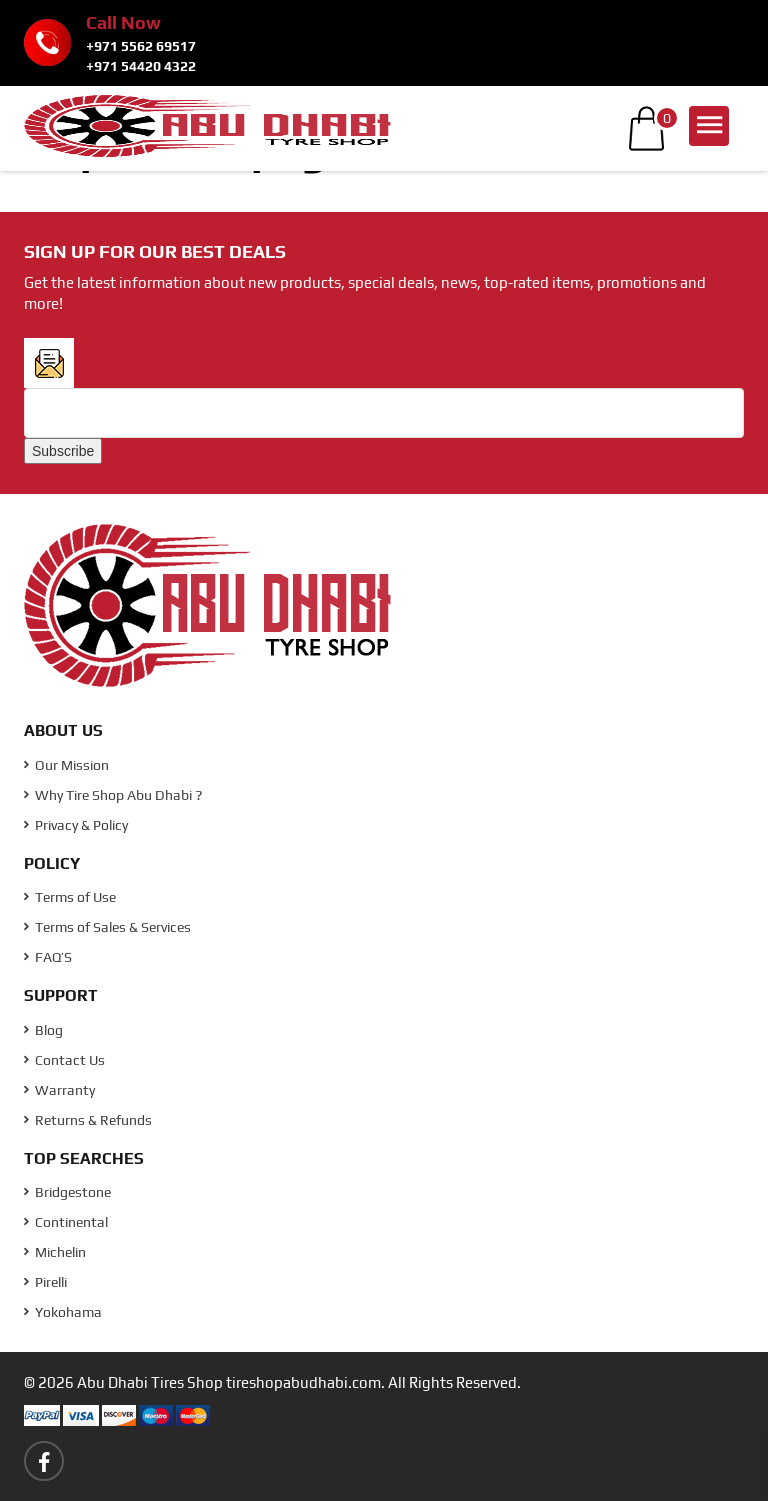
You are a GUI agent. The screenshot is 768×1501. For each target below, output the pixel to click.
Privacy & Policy (76, 825)
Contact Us (64, 1060)
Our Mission (66, 765)
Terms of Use (70, 897)
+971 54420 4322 (141, 66)
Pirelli (45, 1282)
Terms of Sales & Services (107, 927)
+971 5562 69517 (141, 46)
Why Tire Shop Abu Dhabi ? (113, 795)
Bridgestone (67, 1192)
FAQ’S (48, 957)
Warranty (59, 1090)
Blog (43, 1030)
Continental (66, 1222)
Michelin (55, 1252)
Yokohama (63, 1312)
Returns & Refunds (88, 1120)
